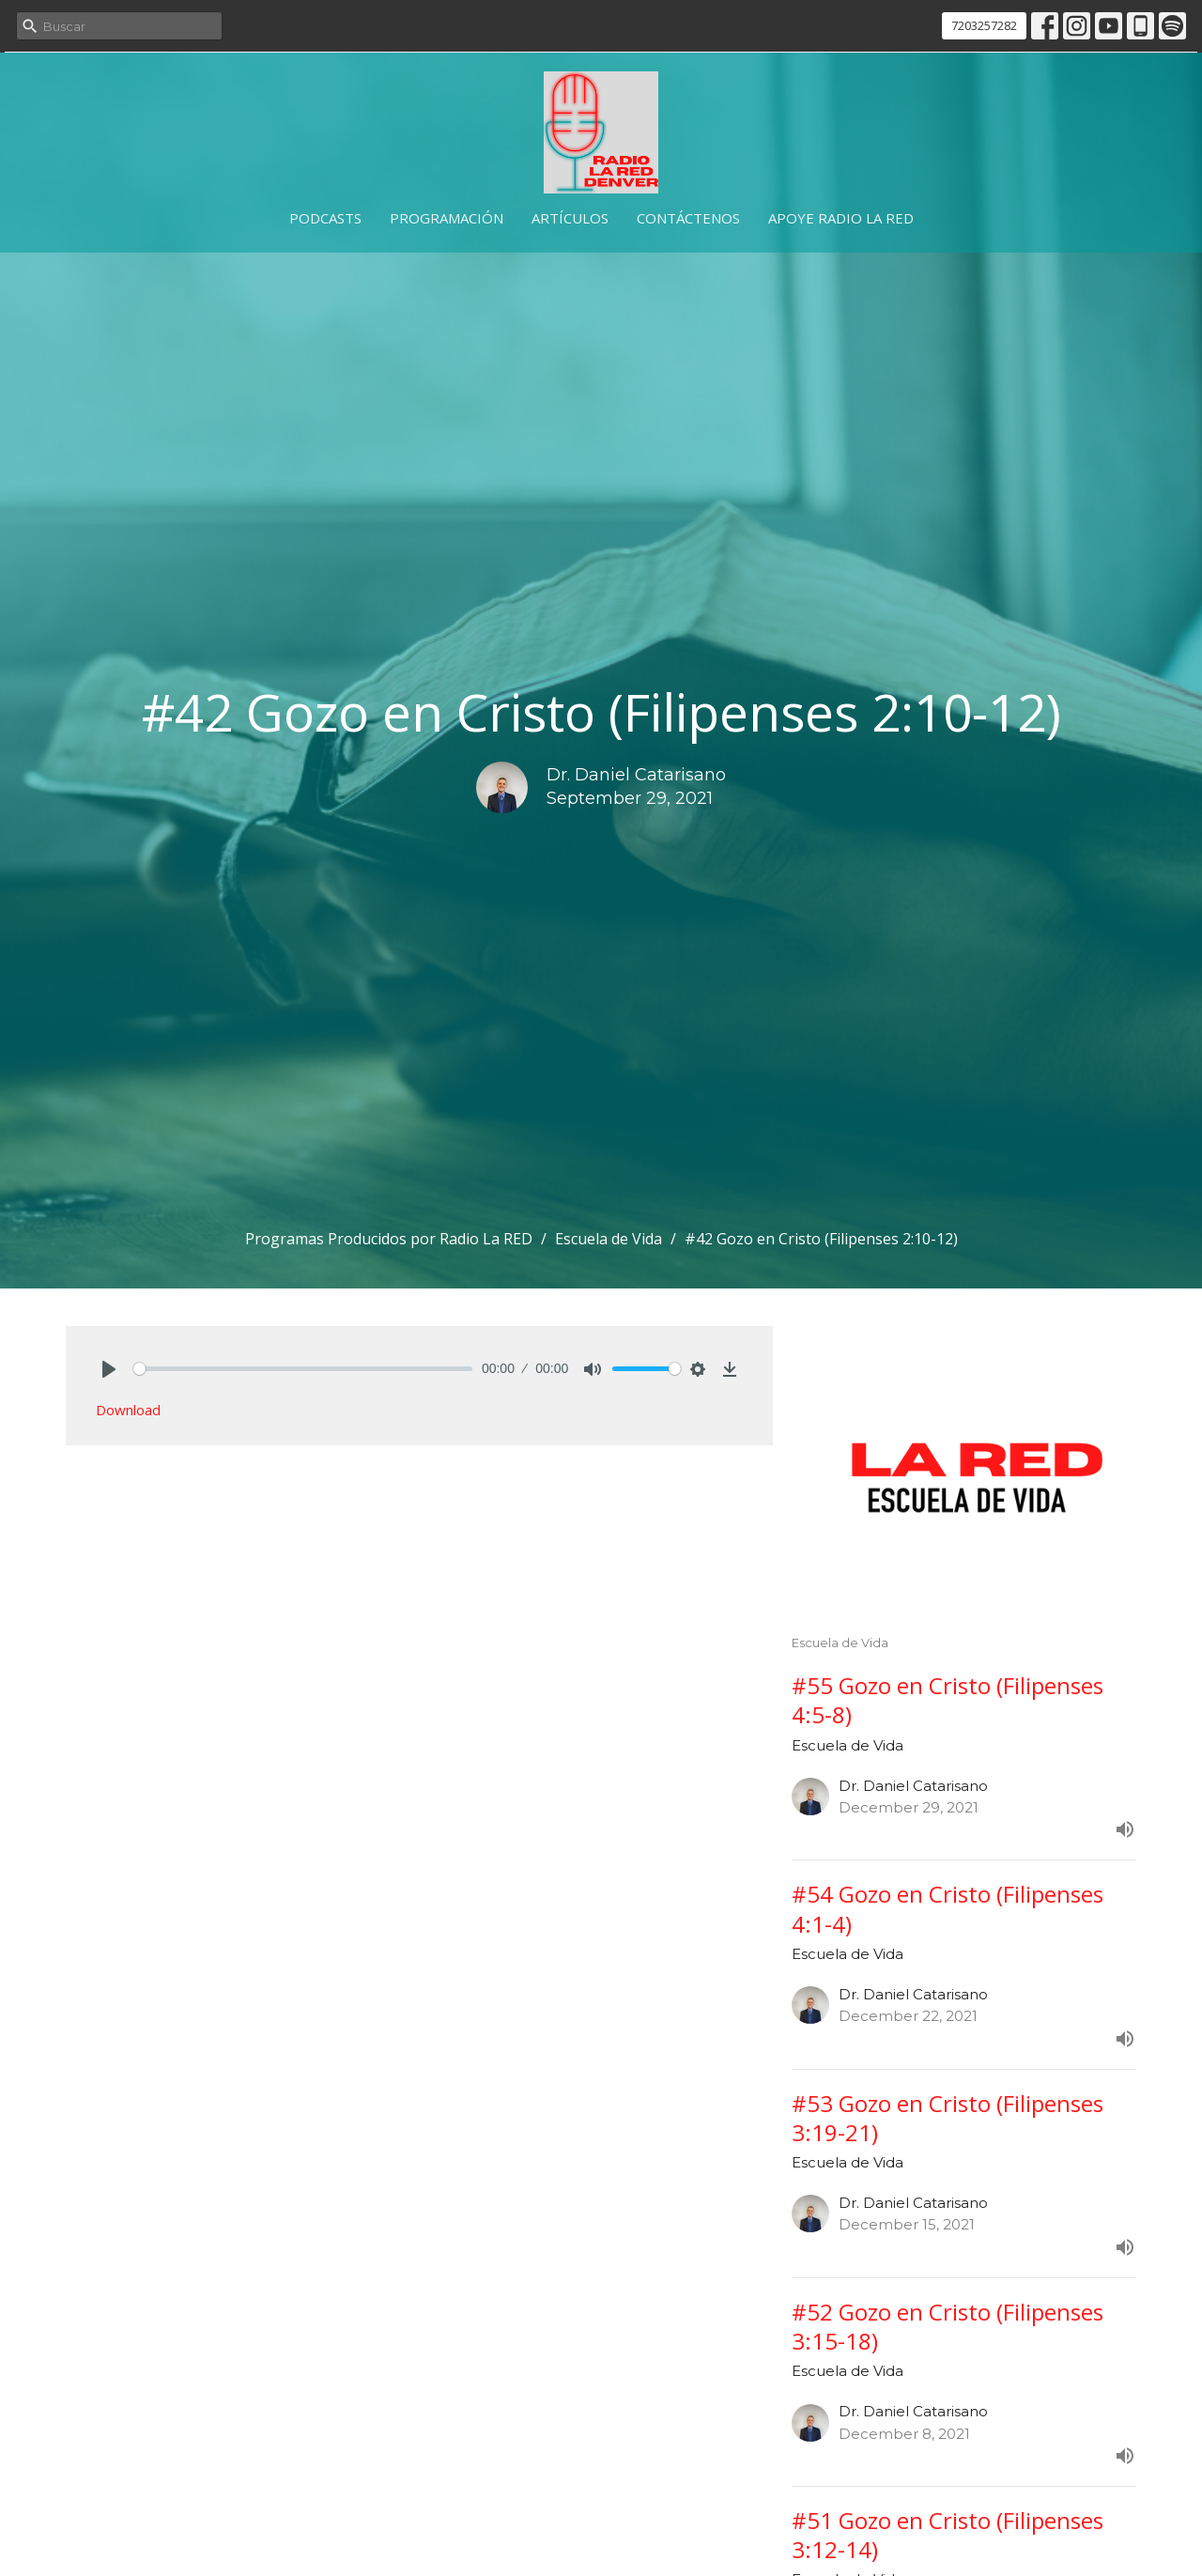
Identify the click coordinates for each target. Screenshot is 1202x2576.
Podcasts (325, 217)
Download (128, 1409)
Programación (446, 217)
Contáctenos (688, 217)
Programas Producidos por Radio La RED (388, 1238)
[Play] (109, 1369)
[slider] (302, 1369)
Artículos (570, 217)
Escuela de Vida (608, 1238)
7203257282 (984, 25)
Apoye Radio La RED (841, 217)
